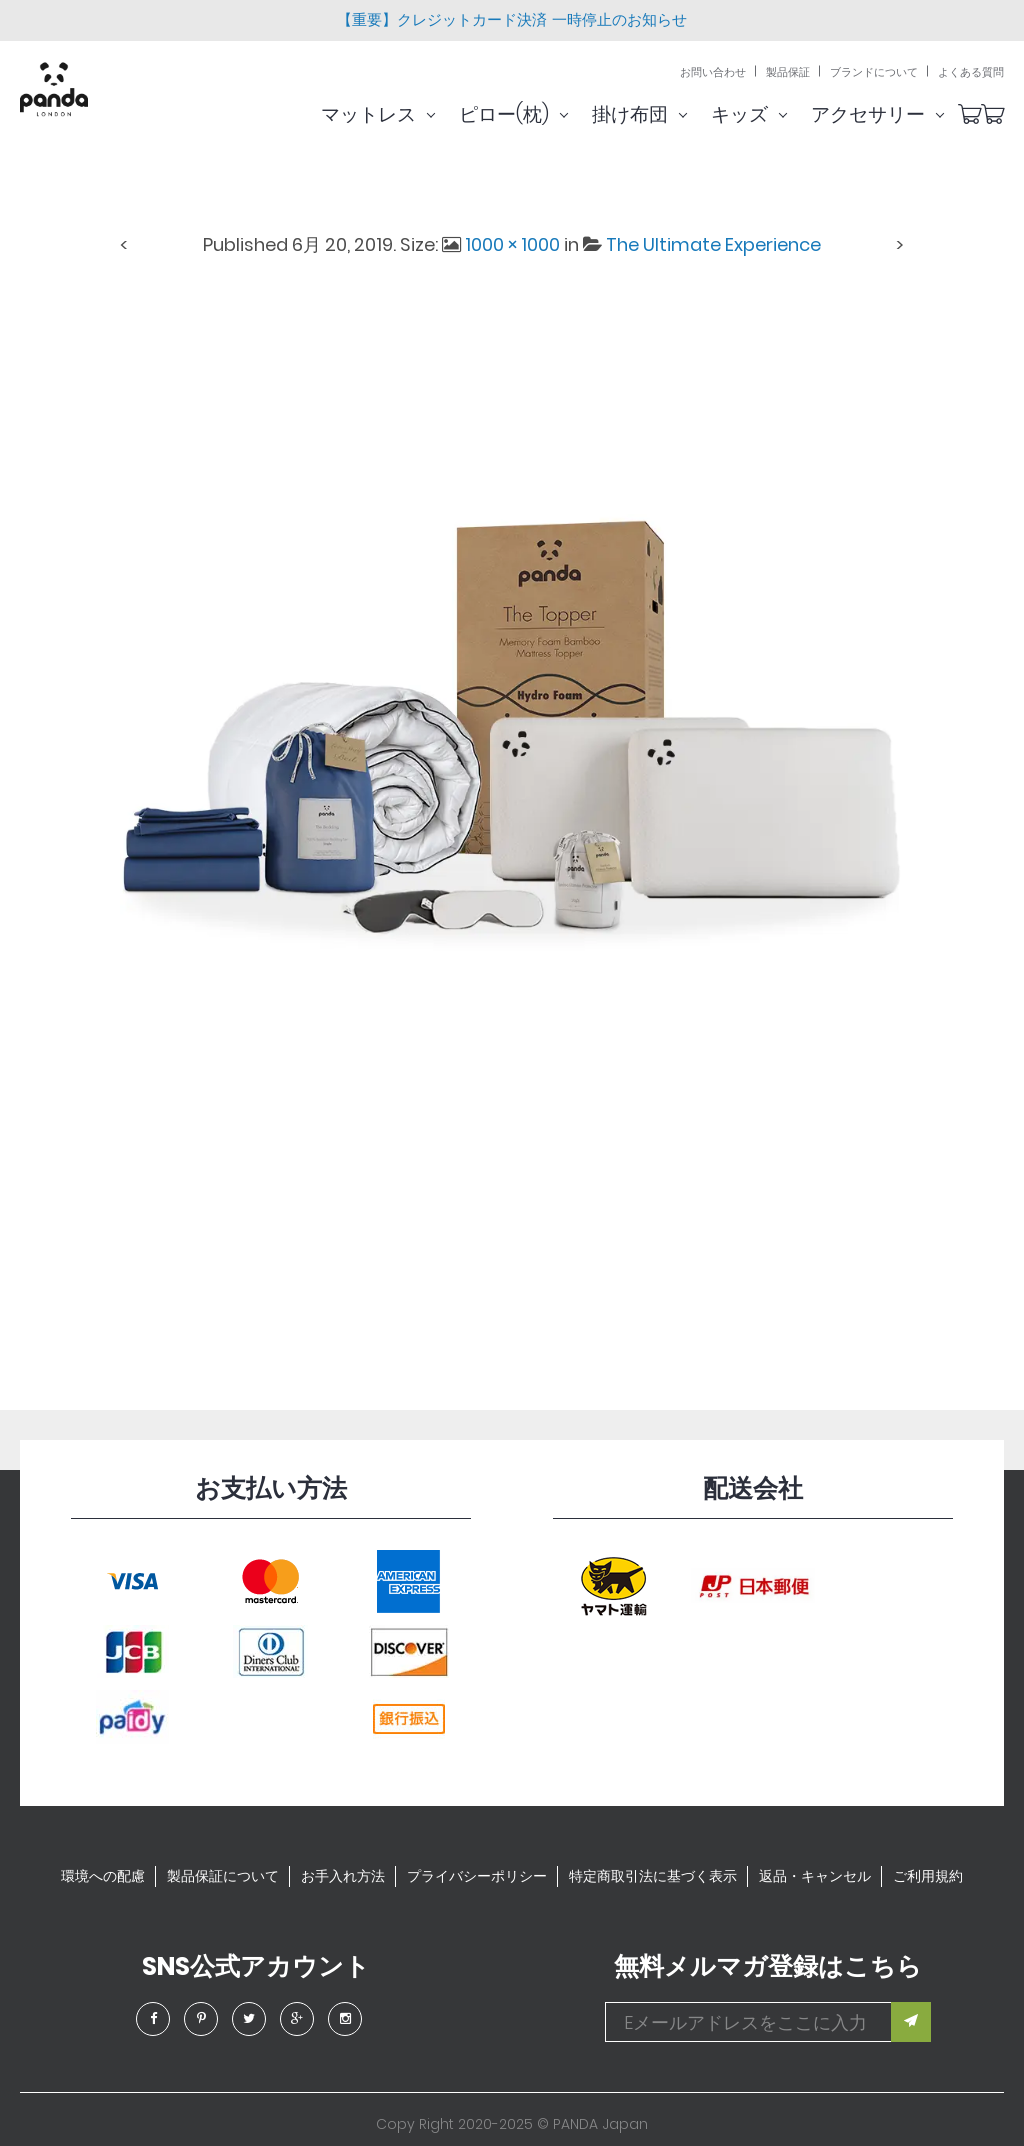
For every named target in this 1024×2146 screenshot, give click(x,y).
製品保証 (788, 72)
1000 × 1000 (512, 244)
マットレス (403, 114)
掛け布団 (664, 114)
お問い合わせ (713, 72)
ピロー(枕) (538, 114)
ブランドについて (874, 72)
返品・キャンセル (815, 1876)
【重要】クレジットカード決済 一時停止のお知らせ (511, 19)
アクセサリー (902, 114)
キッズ (774, 114)
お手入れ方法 (343, 1876)
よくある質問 (971, 72)
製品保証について (223, 1876)
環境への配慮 (103, 1876)
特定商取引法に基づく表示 (653, 1876)
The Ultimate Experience (713, 244)
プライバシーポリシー (477, 1876)
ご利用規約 (928, 1876)
